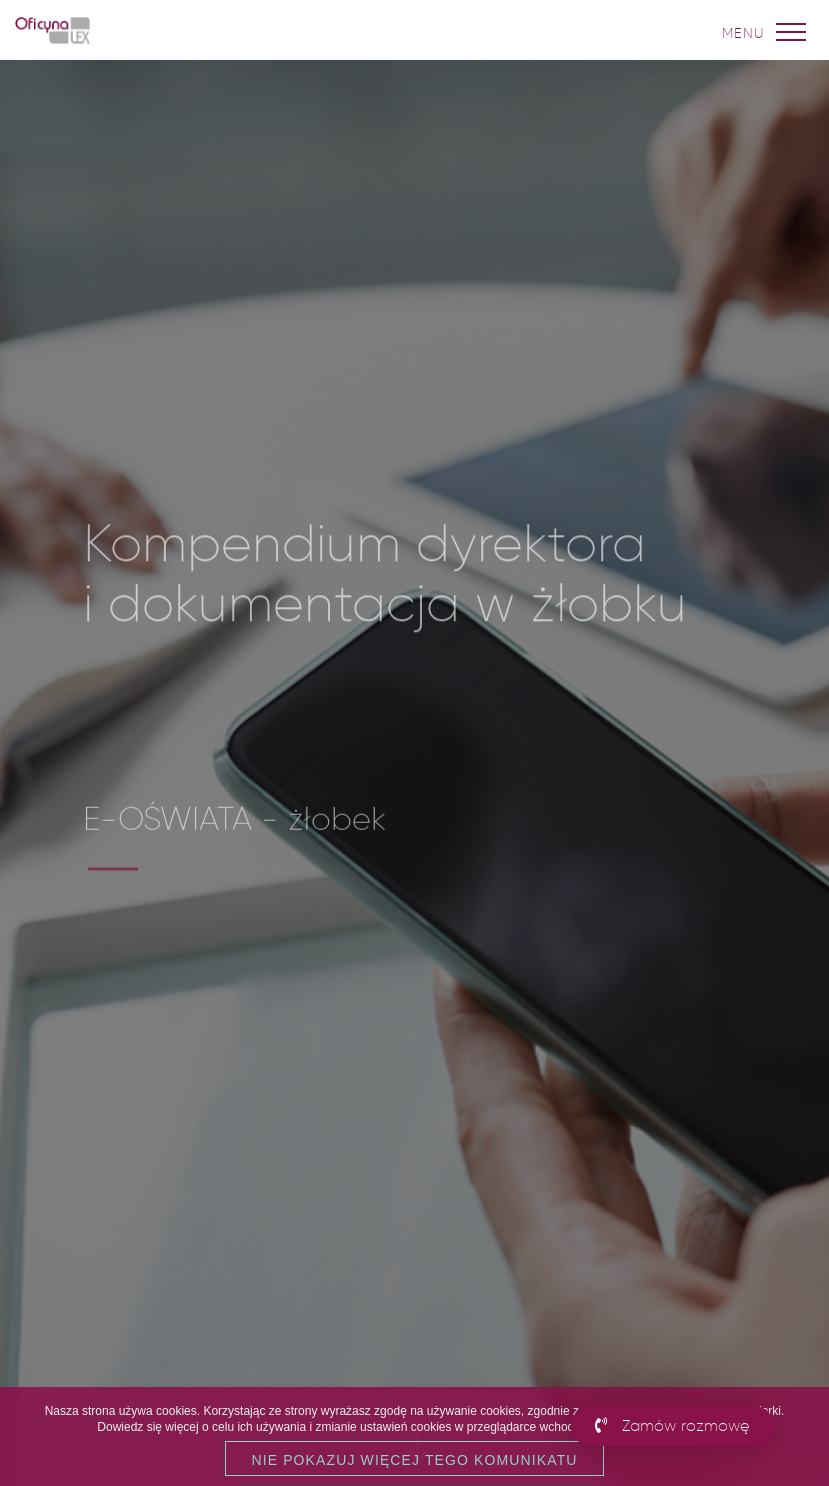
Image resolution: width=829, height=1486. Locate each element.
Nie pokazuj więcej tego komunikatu (414, 1460)
